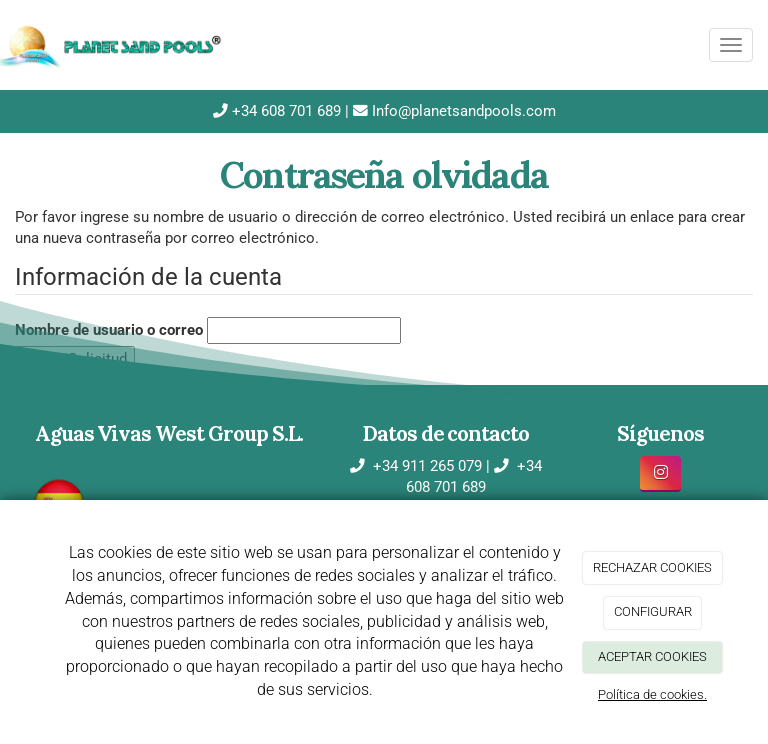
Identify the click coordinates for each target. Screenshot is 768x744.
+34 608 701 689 (284, 111)
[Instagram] (660, 473)
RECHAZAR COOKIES (652, 567)
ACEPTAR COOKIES (652, 656)
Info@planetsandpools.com (462, 111)
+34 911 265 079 (425, 466)
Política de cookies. (652, 694)
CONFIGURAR (653, 611)
